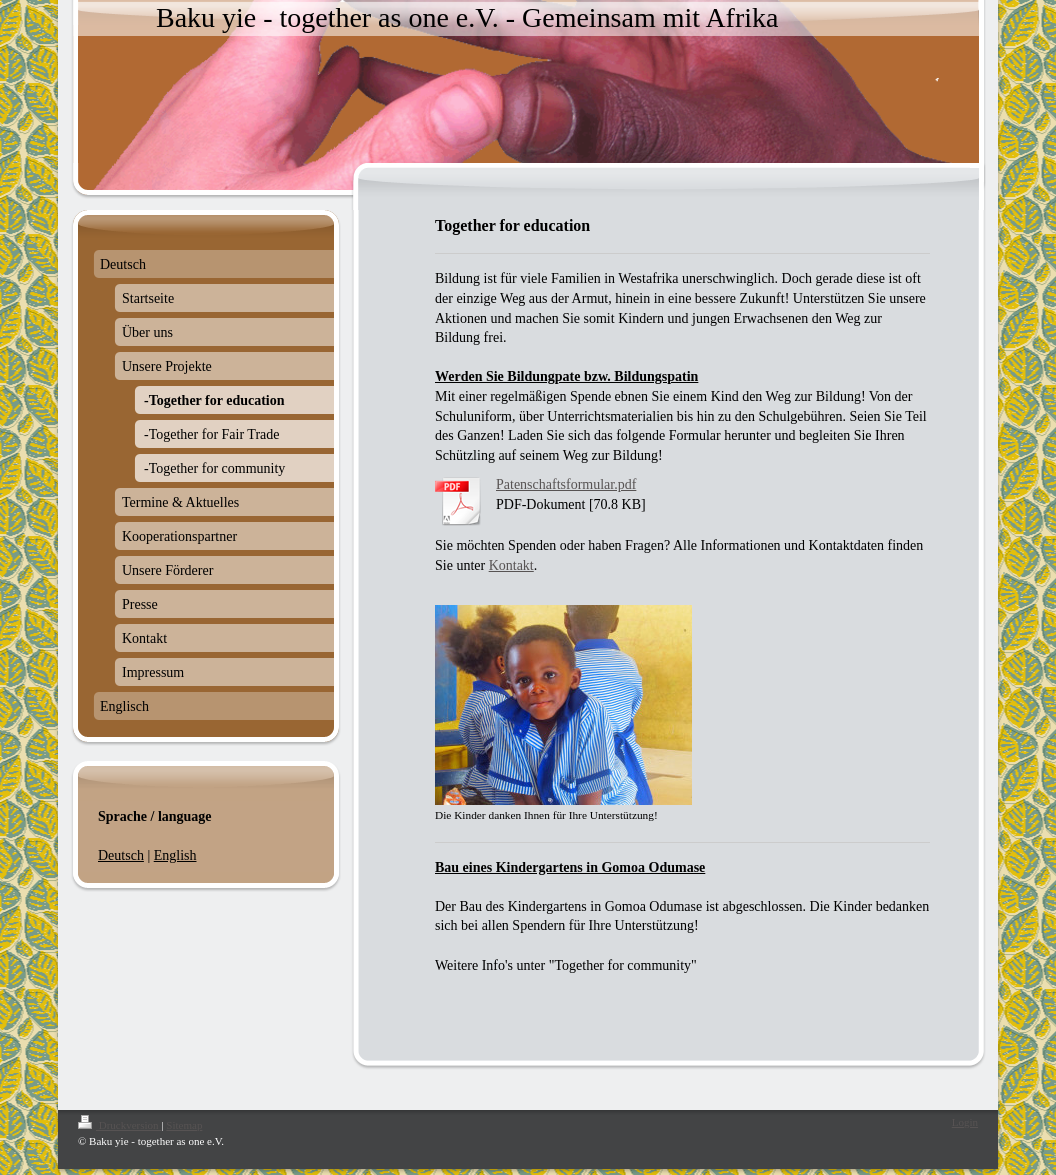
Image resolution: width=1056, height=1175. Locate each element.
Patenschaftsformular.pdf (566, 484)
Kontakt (511, 565)
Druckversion (119, 1125)
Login (965, 1122)
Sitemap (184, 1125)
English (175, 855)
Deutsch (121, 855)
